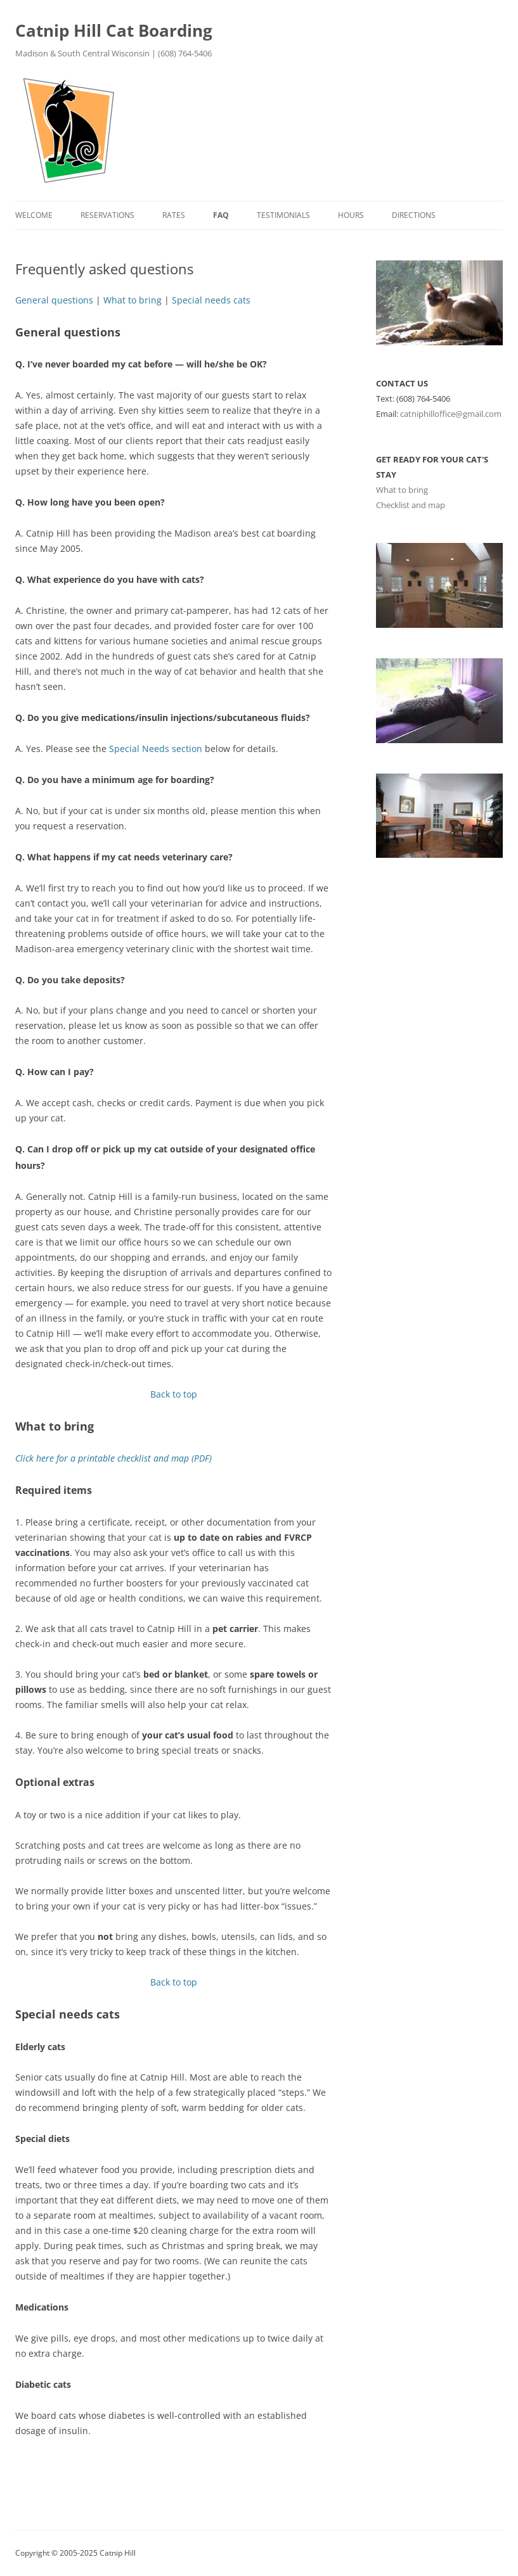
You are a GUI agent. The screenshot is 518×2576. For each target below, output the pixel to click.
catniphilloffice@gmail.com (451, 413)
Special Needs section (155, 749)
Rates (173, 215)
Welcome (34, 215)
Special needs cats (211, 300)
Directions (414, 215)
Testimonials (283, 215)
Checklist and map (410, 505)
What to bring (132, 300)
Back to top (173, 1394)
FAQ (221, 215)
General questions (54, 300)
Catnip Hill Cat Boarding (113, 30)
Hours (351, 215)
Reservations (107, 215)
